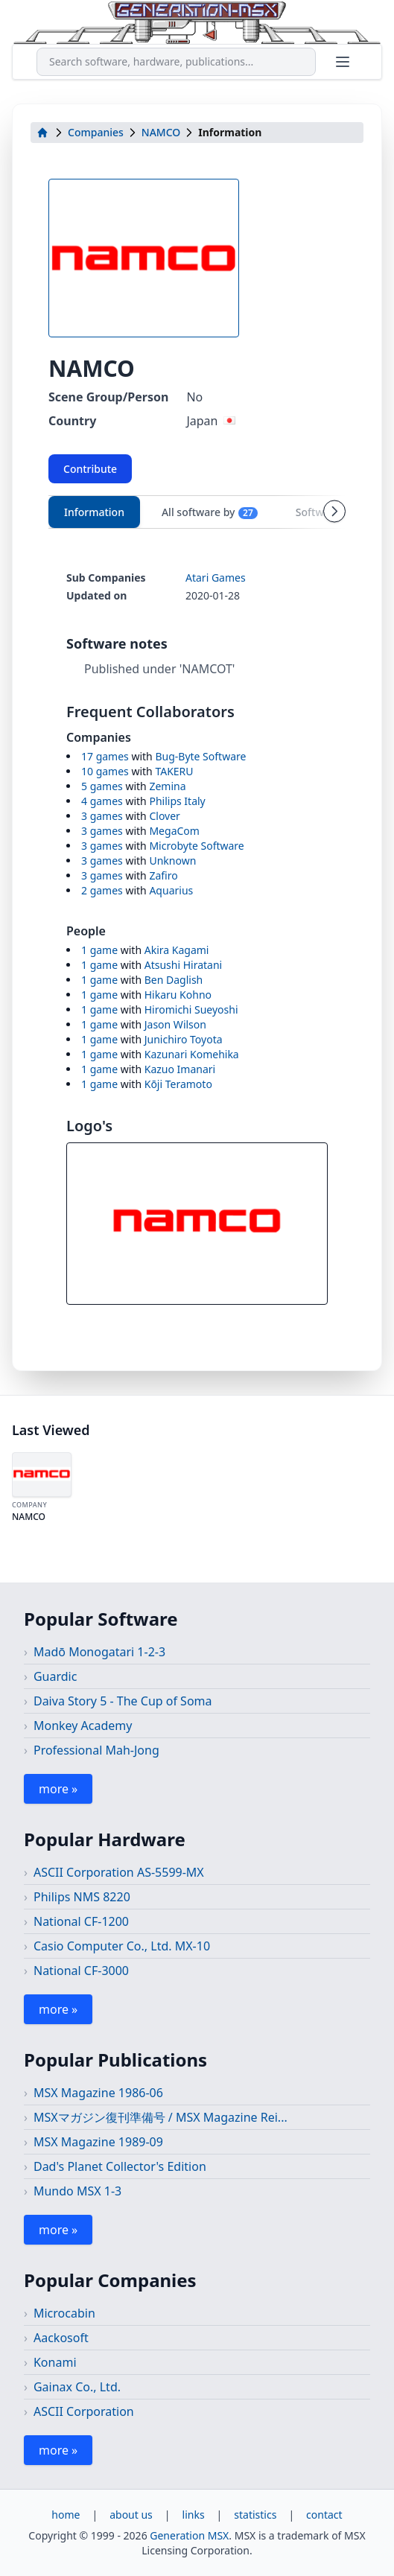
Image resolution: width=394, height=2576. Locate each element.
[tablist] (197, 512)
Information (94, 512)
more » (58, 1789)
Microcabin (64, 2313)
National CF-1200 (81, 1921)
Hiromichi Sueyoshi (191, 1009)
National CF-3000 (81, 1970)
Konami (55, 2362)
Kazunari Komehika (191, 1054)
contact (324, 2514)
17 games (105, 756)
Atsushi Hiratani (183, 965)
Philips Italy (177, 801)
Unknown (172, 860)
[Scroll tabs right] (334, 511)
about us (131, 2514)
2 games (102, 890)
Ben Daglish (173, 980)
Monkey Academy (83, 1725)
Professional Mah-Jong (96, 1750)
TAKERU (174, 771)
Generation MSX (189, 2535)
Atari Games (215, 577)
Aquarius (171, 890)
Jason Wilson (175, 1024)
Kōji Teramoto (178, 1084)
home (65, 2514)
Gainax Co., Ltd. (77, 2387)
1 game (99, 950)
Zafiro (163, 875)
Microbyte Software (196, 846)
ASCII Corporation (84, 2411)
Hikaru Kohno (178, 995)
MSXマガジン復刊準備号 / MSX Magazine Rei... (160, 2117)
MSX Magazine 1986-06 (98, 2092)
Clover (164, 816)
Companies (96, 132)
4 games (102, 801)
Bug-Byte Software (200, 756)
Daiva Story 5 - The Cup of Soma (123, 1701)
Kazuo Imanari (179, 1069)
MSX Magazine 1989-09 (98, 2142)
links (193, 2514)
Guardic (55, 1676)
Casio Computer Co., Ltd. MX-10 (122, 1946)
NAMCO (161, 132)
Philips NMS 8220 (82, 1897)
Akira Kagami (176, 950)
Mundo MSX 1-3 (77, 2191)
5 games (102, 786)
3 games (102, 816)
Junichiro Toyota (183, 1039)
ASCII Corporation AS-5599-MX (119, 1872)
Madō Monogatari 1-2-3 (99, 1652)
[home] (42, 133)
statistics (255, 2514)
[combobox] (176, 62)
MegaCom (174, 831)
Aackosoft (61, 2337)
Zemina (167, 786)
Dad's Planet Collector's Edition (120, 2166)
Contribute (90, 469)
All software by (210, 512)
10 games (105, 771)
